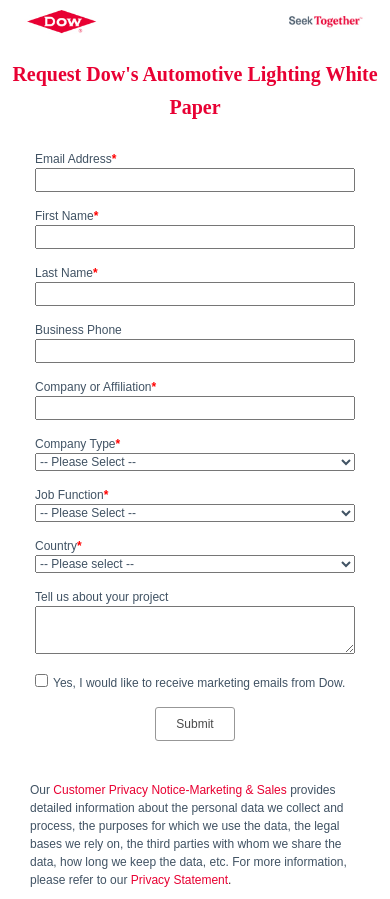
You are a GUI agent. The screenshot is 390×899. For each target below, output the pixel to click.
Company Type (77, 444)
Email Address (75, 159)
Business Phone (78, 330)
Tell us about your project (101, 597)
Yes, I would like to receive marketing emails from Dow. (199, 683)
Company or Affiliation (95, 387)
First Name (66, 216)
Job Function (71, 495)
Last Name (66, 273)
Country (58, 546)
